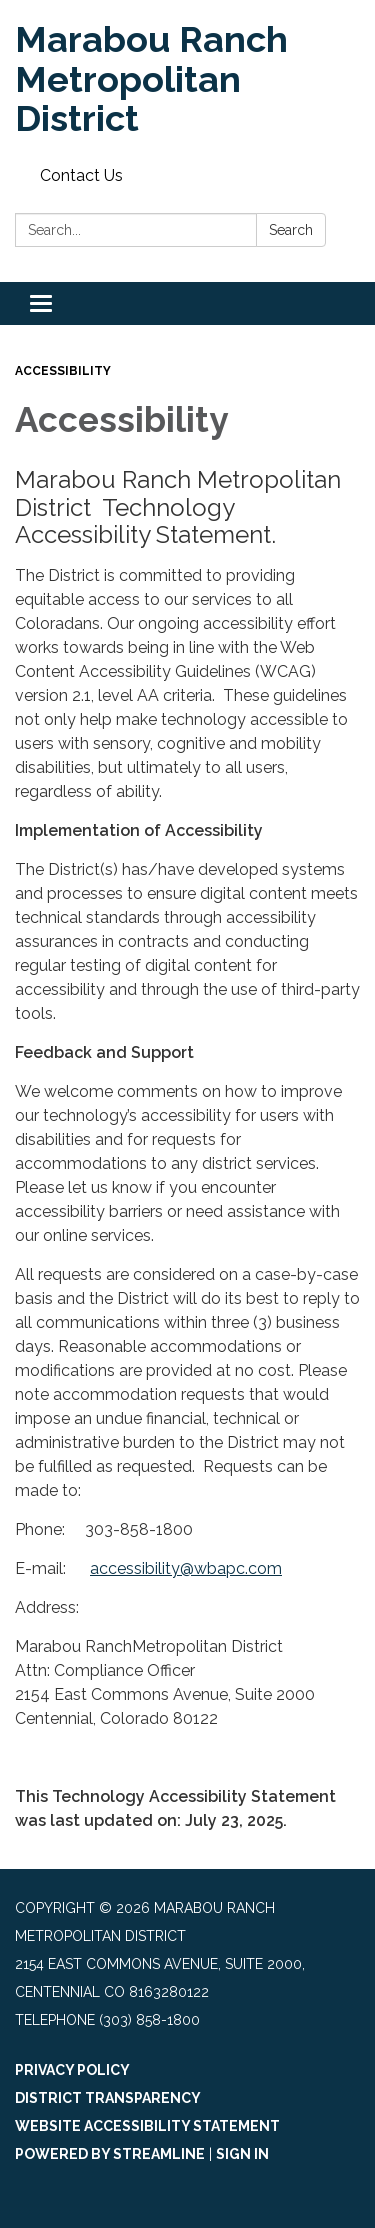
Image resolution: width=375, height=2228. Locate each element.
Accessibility (63, 371)
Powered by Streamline (110, 2154)
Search (291, 230)
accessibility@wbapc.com (186, 1568)
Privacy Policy (72, 2070)
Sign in (242, 2154)
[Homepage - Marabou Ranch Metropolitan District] (187, 79)
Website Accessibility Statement (147, 2126)
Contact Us (81, 175)
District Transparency (108, 2098)
